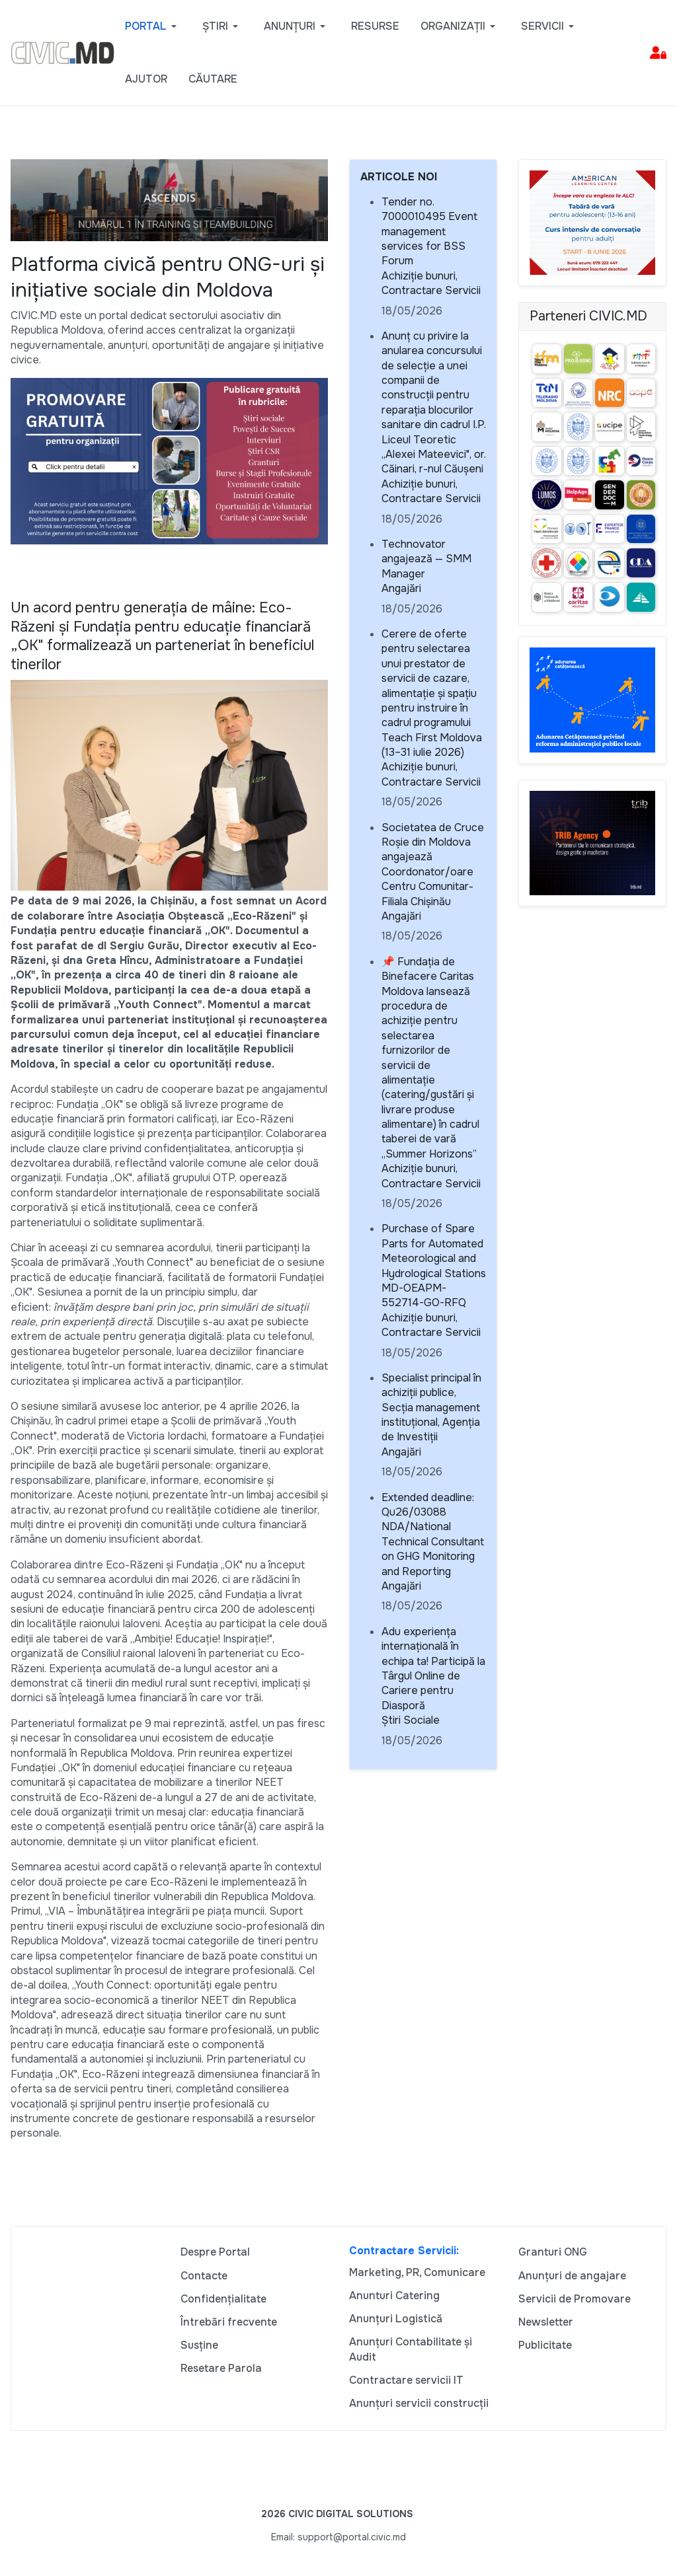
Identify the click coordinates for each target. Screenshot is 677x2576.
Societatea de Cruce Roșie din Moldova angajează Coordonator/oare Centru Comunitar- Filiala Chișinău (432, 864)
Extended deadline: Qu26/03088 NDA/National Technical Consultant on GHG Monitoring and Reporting (432, 1534)
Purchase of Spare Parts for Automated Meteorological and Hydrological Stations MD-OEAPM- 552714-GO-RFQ (433, 1265)
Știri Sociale (410, 1720)
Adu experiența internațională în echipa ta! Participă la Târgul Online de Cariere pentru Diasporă (433, 1668)
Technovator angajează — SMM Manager (426, 559)
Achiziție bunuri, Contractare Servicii (431, 283)
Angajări (401, 588)
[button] (153, 26)
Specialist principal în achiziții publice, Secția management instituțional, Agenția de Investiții (431, 1407)
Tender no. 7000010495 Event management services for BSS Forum (429, 231)
